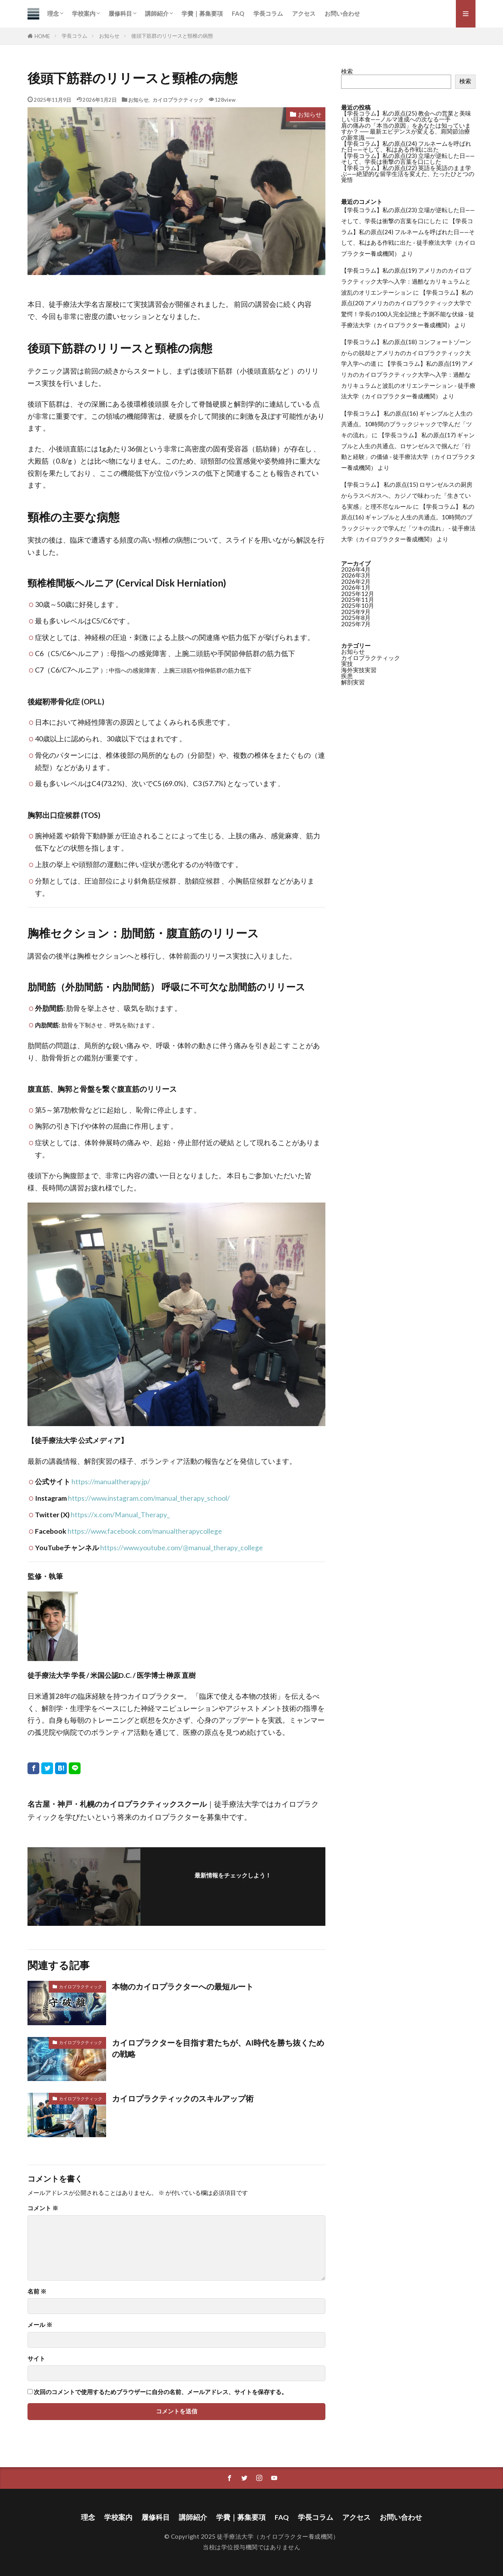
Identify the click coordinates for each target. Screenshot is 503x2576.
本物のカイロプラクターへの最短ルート (182, 1986)
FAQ (238, 13)
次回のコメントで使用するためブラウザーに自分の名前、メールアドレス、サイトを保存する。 (160, 2392)
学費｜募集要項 (202, 13)
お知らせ (109, 36)
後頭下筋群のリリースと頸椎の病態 (172, 36)
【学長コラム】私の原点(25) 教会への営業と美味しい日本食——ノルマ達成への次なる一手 (406, 116)
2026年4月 (356, 569)
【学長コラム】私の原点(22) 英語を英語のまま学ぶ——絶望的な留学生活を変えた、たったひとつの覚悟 (407, 173)
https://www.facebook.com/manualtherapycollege (145, 1531)
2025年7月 (356, 623)
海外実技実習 (358, 669)
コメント (43, 2208)
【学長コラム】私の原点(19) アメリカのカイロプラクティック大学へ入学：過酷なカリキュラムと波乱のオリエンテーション (406, 281)
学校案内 (83, 13)
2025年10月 (357, 605)
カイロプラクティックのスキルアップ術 (182, 2098)
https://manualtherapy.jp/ (111, 1482)
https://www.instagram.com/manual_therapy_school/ (149, 1498)
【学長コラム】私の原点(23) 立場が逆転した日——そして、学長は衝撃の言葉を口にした (408, 158)
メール (40, 2325)
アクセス (304, 13)
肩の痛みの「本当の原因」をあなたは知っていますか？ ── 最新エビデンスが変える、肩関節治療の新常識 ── (406, 131)
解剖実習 (353, 682)
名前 (37, 2291)
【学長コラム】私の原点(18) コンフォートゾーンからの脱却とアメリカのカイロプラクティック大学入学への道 (406, 352)
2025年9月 (356, 611)
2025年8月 (356, 617)
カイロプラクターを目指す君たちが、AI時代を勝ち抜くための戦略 (218, 2048)
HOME (42, 36)
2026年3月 (356, 575)
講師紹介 (157, 13)
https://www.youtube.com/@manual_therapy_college (181, 1548)
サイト (36, 2358)
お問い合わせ (342, 13)
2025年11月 (357, 599)
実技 (347, 663)
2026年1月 (356, 587)
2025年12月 (357, 593)
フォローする (233, 1886)
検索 (347, 71)
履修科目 (120, 13)
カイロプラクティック (178, 99)
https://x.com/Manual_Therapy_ (120, 1515)
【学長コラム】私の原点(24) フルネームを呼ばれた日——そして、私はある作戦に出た (406, 146)
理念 (53, 13)
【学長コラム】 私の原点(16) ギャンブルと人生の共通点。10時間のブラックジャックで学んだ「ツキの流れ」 (406, 424)
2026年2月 (356, 581)
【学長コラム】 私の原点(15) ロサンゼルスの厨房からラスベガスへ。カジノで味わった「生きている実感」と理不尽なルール (406, 495)
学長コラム (268, 13)
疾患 (347, 675)
